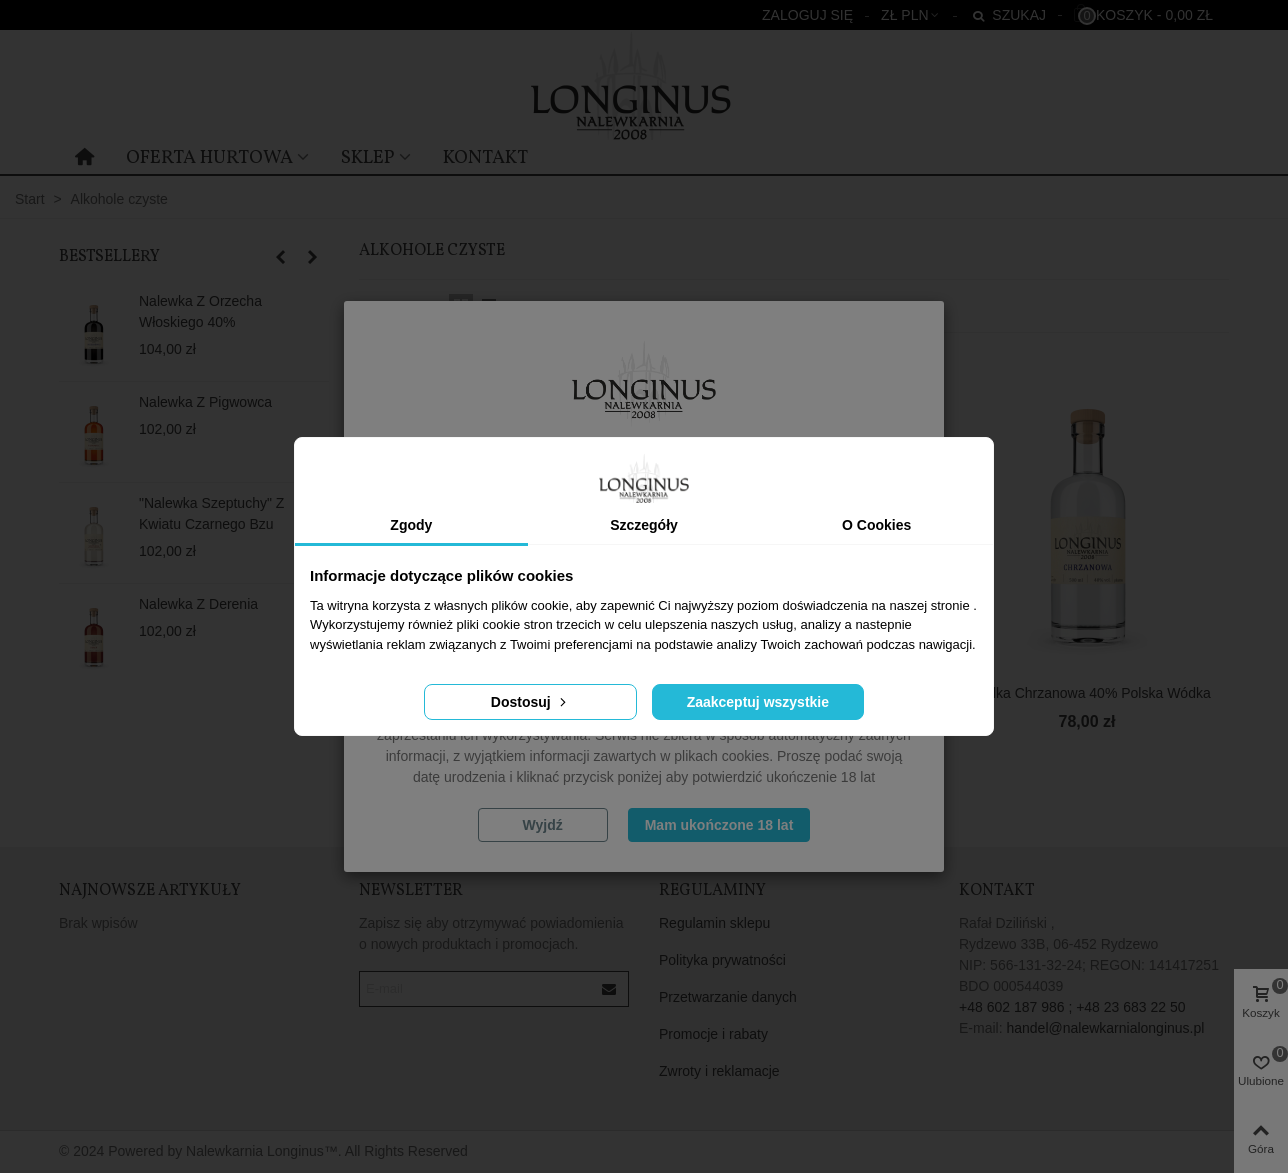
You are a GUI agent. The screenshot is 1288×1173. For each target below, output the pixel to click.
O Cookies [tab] (876, 525)
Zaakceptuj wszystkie (758, 702)
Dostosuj (530, 702)
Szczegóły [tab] (644, 525)
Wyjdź (543, 825)
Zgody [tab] (411, 525)
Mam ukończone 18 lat (719, 825)
